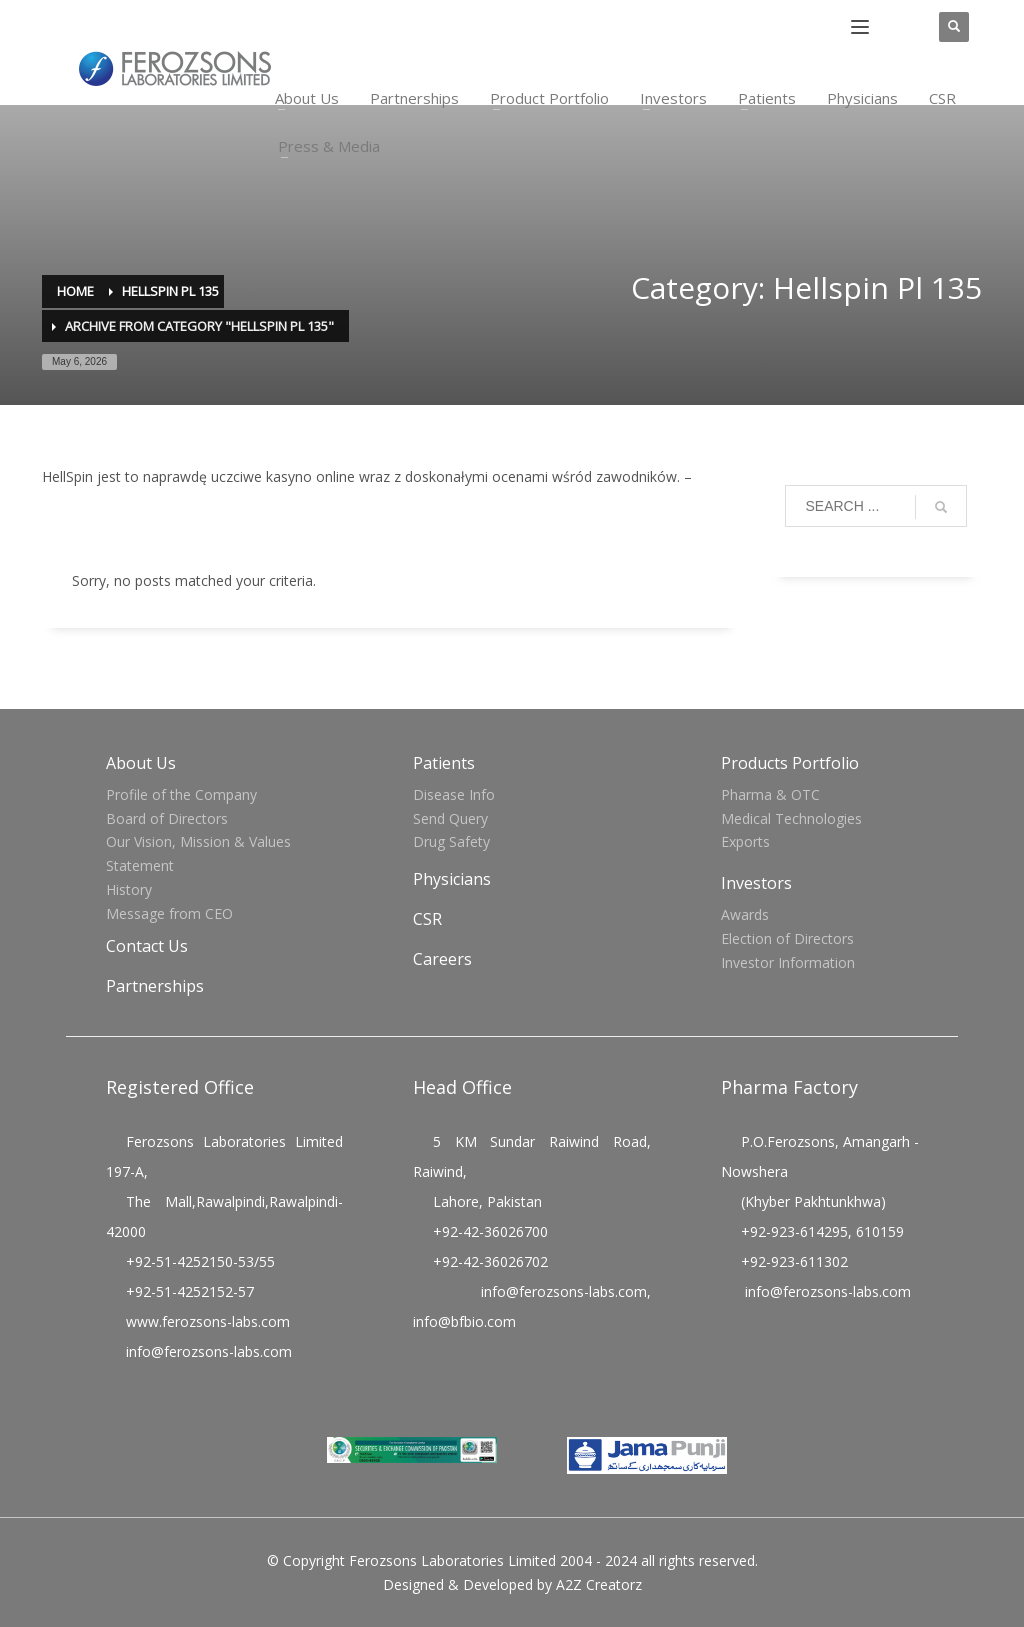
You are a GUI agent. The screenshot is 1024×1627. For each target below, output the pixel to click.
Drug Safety (451, 841)
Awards (745, 914)
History (129, 889)
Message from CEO (169, 913)
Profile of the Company (181, 794)
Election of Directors (787, 938)
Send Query (450, 818)
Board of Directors (167, 818)
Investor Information (788, 962)
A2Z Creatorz (599, 1584)
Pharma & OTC (770, 794)
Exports (745, 841)
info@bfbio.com (464, 1321)
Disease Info (454, 794)
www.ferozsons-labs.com (208, 1321)
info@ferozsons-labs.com (209, 1351)
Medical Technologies (791, 818)
